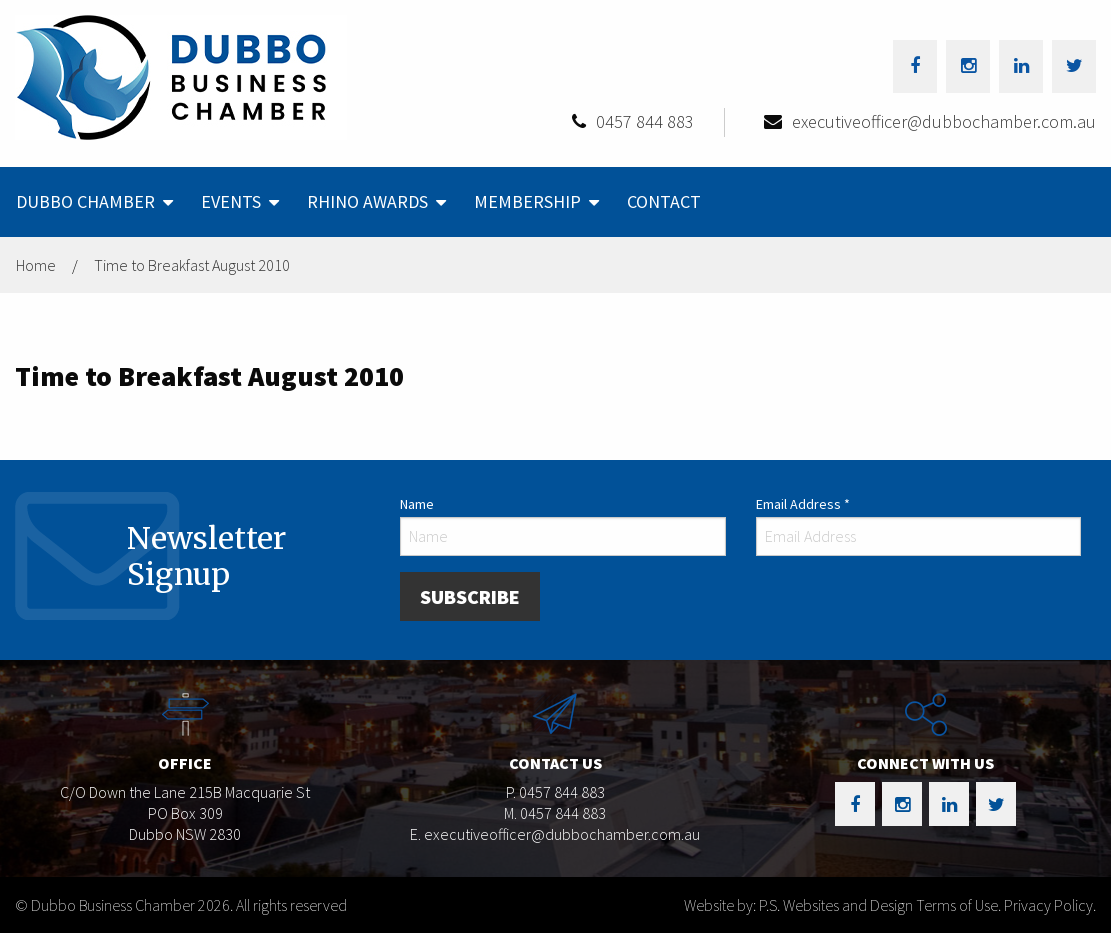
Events (231, 201)
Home (36, 265)
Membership (527, 201)
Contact (664, 201)
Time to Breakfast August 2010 (192, 265)
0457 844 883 (645, 121)
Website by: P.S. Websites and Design (798, 905)
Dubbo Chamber (85, 201)
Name (417, 504)
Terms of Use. (958, 905)
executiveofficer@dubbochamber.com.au (944, 121)
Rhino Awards (367, 201)
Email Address (803, 504)
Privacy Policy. (1050, 905)
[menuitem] (92, 202)
